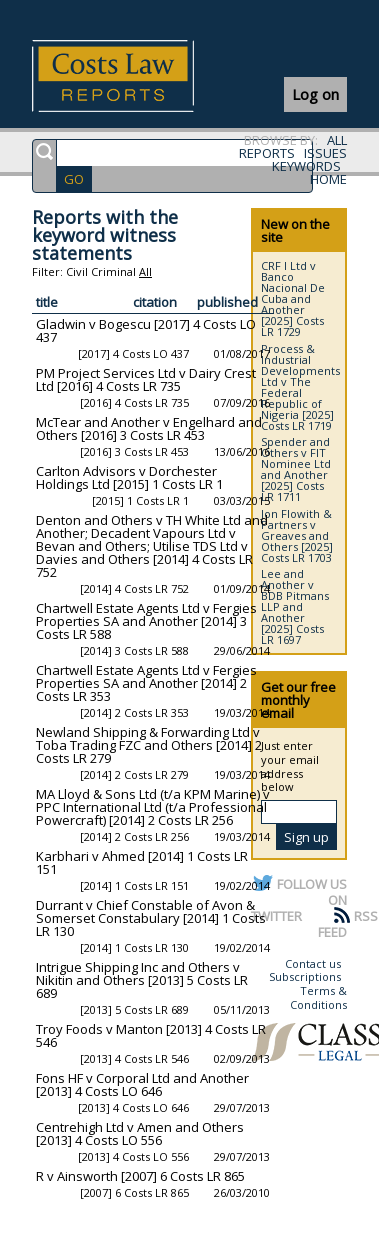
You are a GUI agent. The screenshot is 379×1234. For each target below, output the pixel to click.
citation (155, 302)
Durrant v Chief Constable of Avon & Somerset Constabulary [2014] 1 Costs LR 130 (151, 918)
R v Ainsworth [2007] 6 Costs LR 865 (140, 1176)
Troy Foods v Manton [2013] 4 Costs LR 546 (151, 1035)
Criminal (113, 271)
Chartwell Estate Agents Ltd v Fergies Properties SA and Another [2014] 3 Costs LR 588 (146, 621)
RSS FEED (348, 924)
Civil (77, 271)
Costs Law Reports (136, 76)
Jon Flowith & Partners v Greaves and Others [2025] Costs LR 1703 (297, 535)
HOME (328, 179)
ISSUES (325, 153)
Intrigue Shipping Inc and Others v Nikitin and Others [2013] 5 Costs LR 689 (142, 980)
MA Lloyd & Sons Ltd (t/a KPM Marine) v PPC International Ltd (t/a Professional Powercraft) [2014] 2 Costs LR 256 (153, 807)
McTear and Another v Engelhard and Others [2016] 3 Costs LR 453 (149, 428)
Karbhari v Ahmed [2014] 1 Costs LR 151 (142, 862)
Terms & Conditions (318, 997)
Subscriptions (305, 976)
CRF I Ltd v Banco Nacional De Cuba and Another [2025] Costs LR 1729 (293, 298)
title (47, 302)
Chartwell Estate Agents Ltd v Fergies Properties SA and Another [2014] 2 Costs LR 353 (146, 683)
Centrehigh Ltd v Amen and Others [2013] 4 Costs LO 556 (140, 1133)
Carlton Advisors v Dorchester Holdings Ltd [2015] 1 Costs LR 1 (129, 477)
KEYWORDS (306, 166)
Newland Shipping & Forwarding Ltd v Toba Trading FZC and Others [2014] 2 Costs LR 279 (149, 745)
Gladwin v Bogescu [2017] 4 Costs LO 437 (146, 330)
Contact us (313, 963)
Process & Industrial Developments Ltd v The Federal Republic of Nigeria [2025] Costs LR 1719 (300, 387)
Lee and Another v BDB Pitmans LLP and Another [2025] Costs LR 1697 (295, 606)
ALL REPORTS (293, 146)
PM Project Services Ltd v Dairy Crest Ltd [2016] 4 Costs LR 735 (146, 379)
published (227, 302)
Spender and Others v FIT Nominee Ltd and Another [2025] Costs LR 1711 (296, 469)
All (145, 271)
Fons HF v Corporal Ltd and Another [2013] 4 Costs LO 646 (142, 1084)
